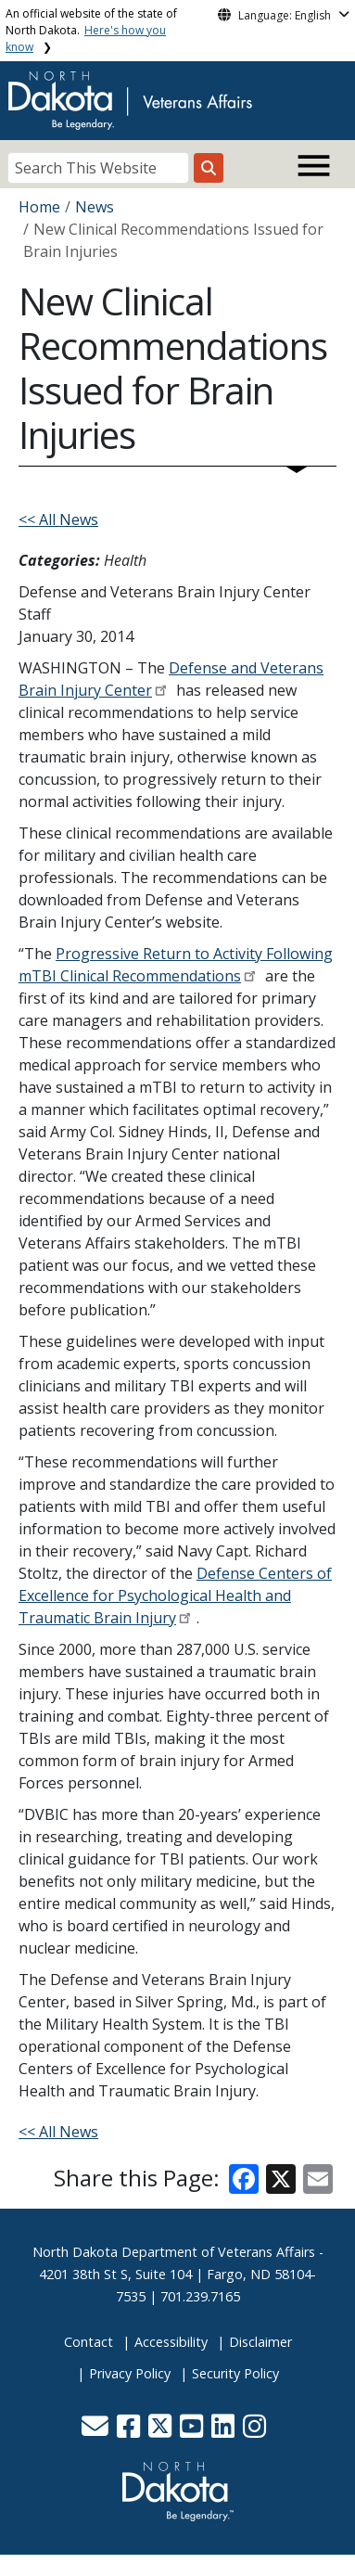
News (94, 207)
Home (39, 207)
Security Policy (235, 2373)
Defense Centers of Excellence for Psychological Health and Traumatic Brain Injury (175, 1595)
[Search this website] (208, 168)
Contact (88, 2342)
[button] (97, 2431)
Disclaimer (260, 2342)
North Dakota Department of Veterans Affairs (173, 2252)
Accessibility (171, 2342)
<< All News (58, 519)
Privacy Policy (130, 2373)
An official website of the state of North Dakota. (91, 30)
